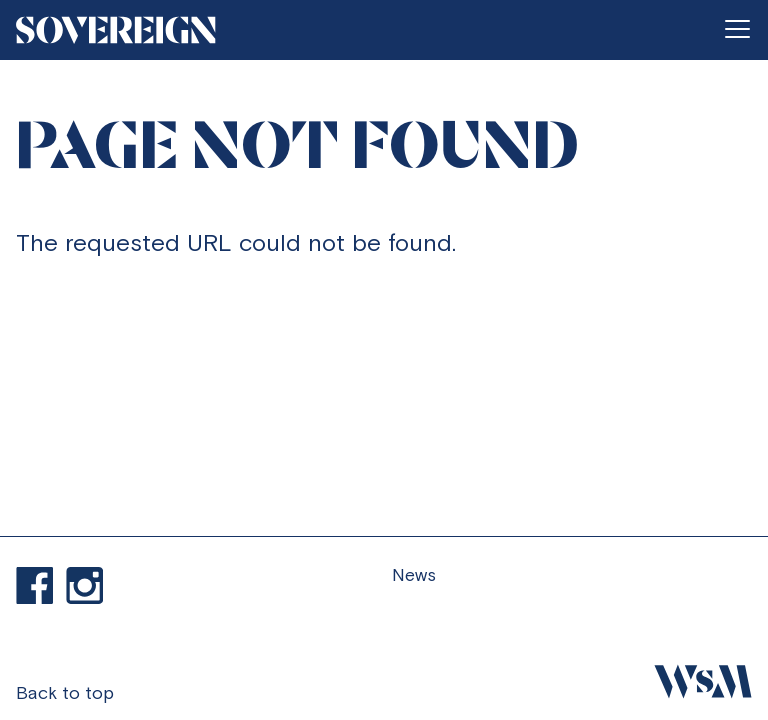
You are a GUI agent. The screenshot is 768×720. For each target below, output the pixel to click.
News (414, 574)
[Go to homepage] (116, 30)
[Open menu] (737, 30)
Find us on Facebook (35, 586)
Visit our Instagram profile (85, 586)
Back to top (65, 692)
